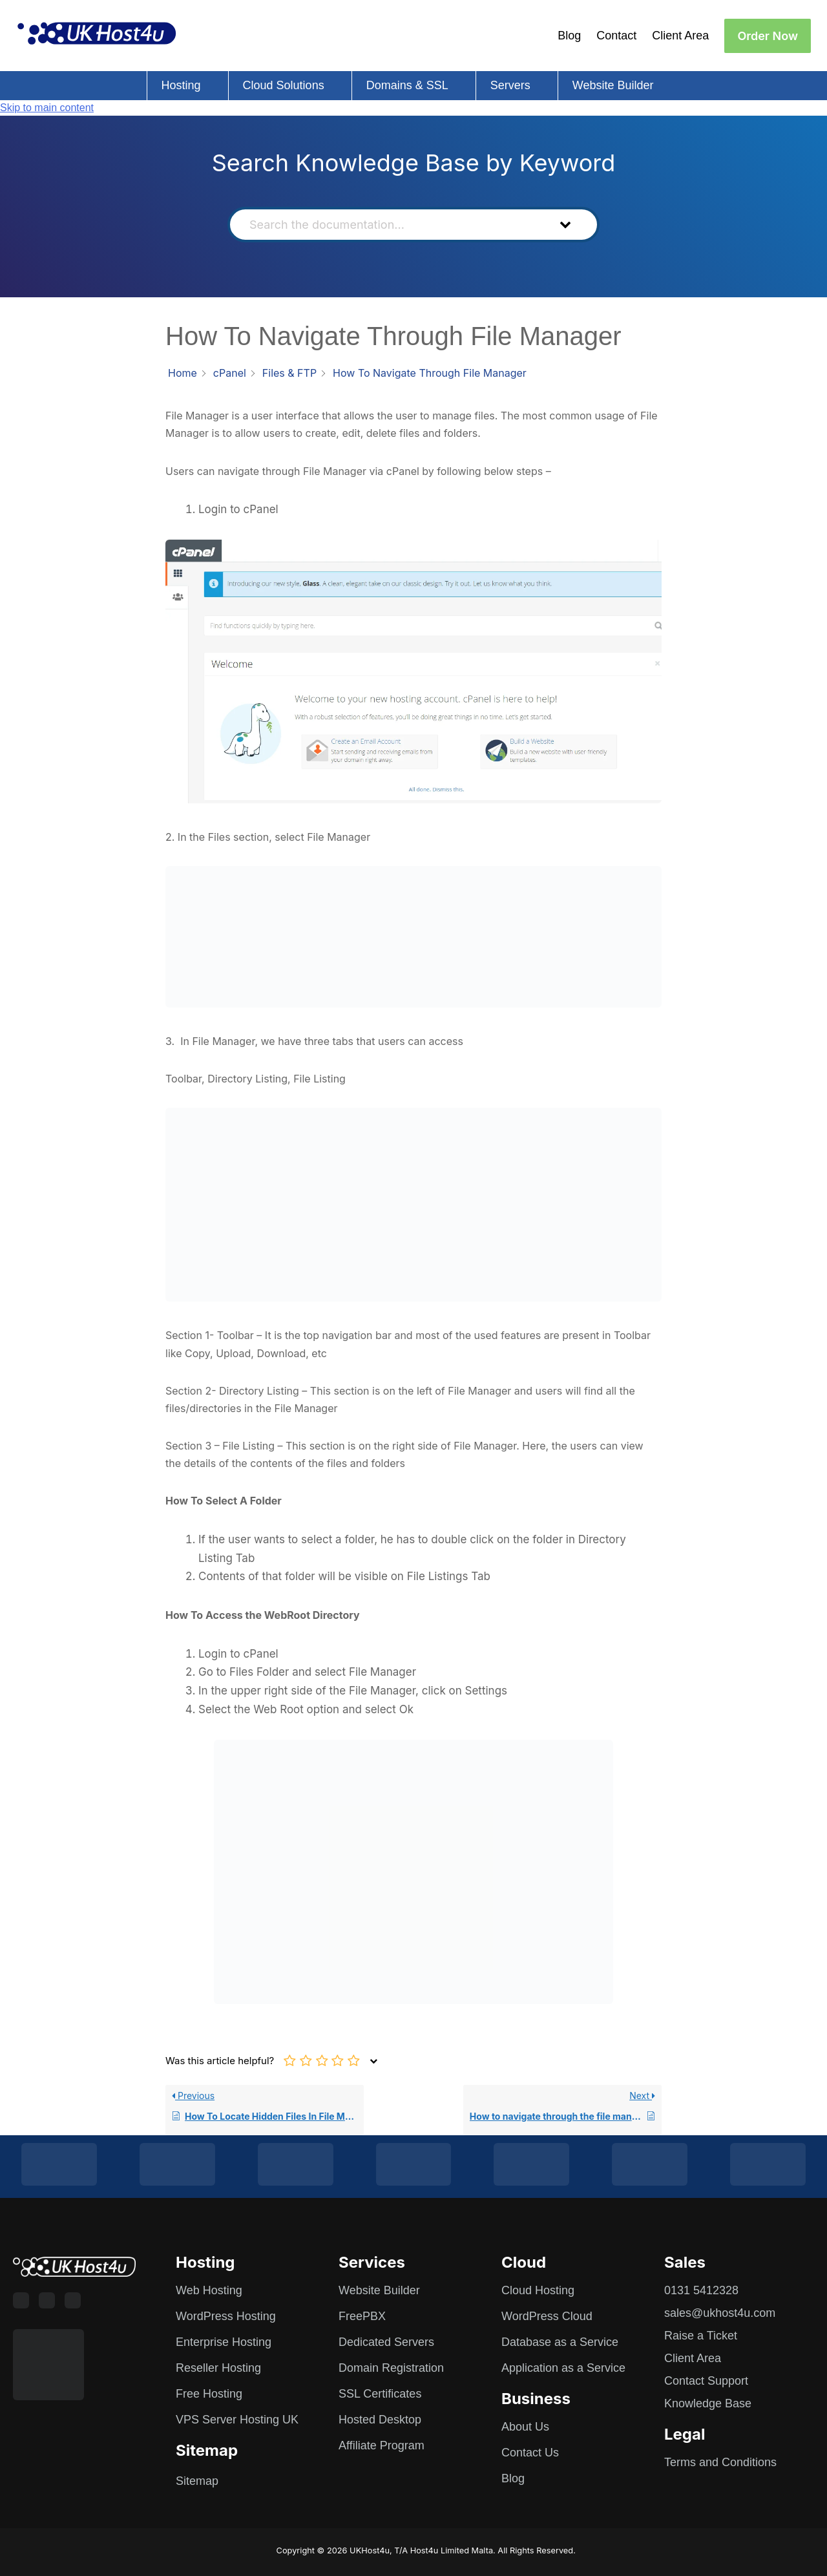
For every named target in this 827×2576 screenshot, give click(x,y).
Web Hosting (209, 2290)
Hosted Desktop (380, 2419)
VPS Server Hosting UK (237, 2419)
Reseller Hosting (218, 2367)
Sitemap (197, 2481)
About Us (525, 2426)
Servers (510, 85)
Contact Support (706, 2380)
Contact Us (530, 2452)
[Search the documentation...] (391, 224)
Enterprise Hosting (223, 2342)
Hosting (181, 85)
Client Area (680, 35)
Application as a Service (563, 2367)
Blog (569, 35)
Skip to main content (47, 107)
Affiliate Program (381, 2445)
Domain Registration (391, 2367)
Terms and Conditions (720, 2462)
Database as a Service (559, 2342)
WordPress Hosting (226, 2316)
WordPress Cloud (546, 2316)
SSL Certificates (380, 2393)
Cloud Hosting (537, 2290)
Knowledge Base (707, 2403)
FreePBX (362, 2316)
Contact (616, 35)
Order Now (767, 36)
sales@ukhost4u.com (719, 2313)
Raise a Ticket (700, 2335)
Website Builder (613, 85)
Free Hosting (209, 2393)
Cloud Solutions (283, 85)
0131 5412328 (701, 2290)
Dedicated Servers (386, 2342)
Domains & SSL (407, 85)
